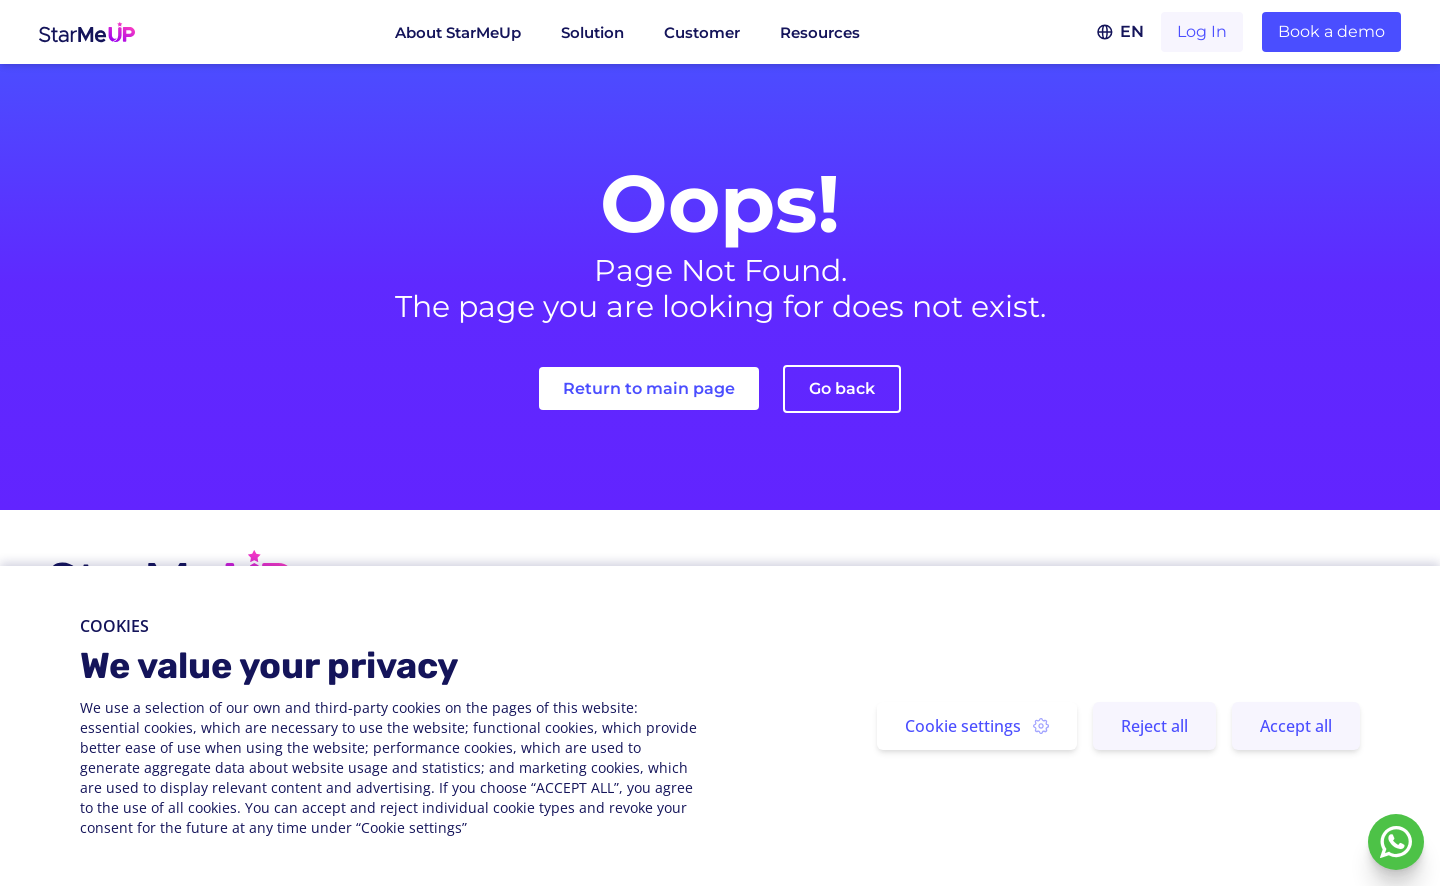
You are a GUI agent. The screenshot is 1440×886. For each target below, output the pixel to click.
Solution (592, 32)
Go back (842, 388)
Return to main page (649, 388)
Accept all (1296, 726)
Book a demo (1331, 31)
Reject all (1154, 726)
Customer (702, 32)
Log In (1202, 31)
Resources (820, 32)
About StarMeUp (458, 32)
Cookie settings (977, 726)
